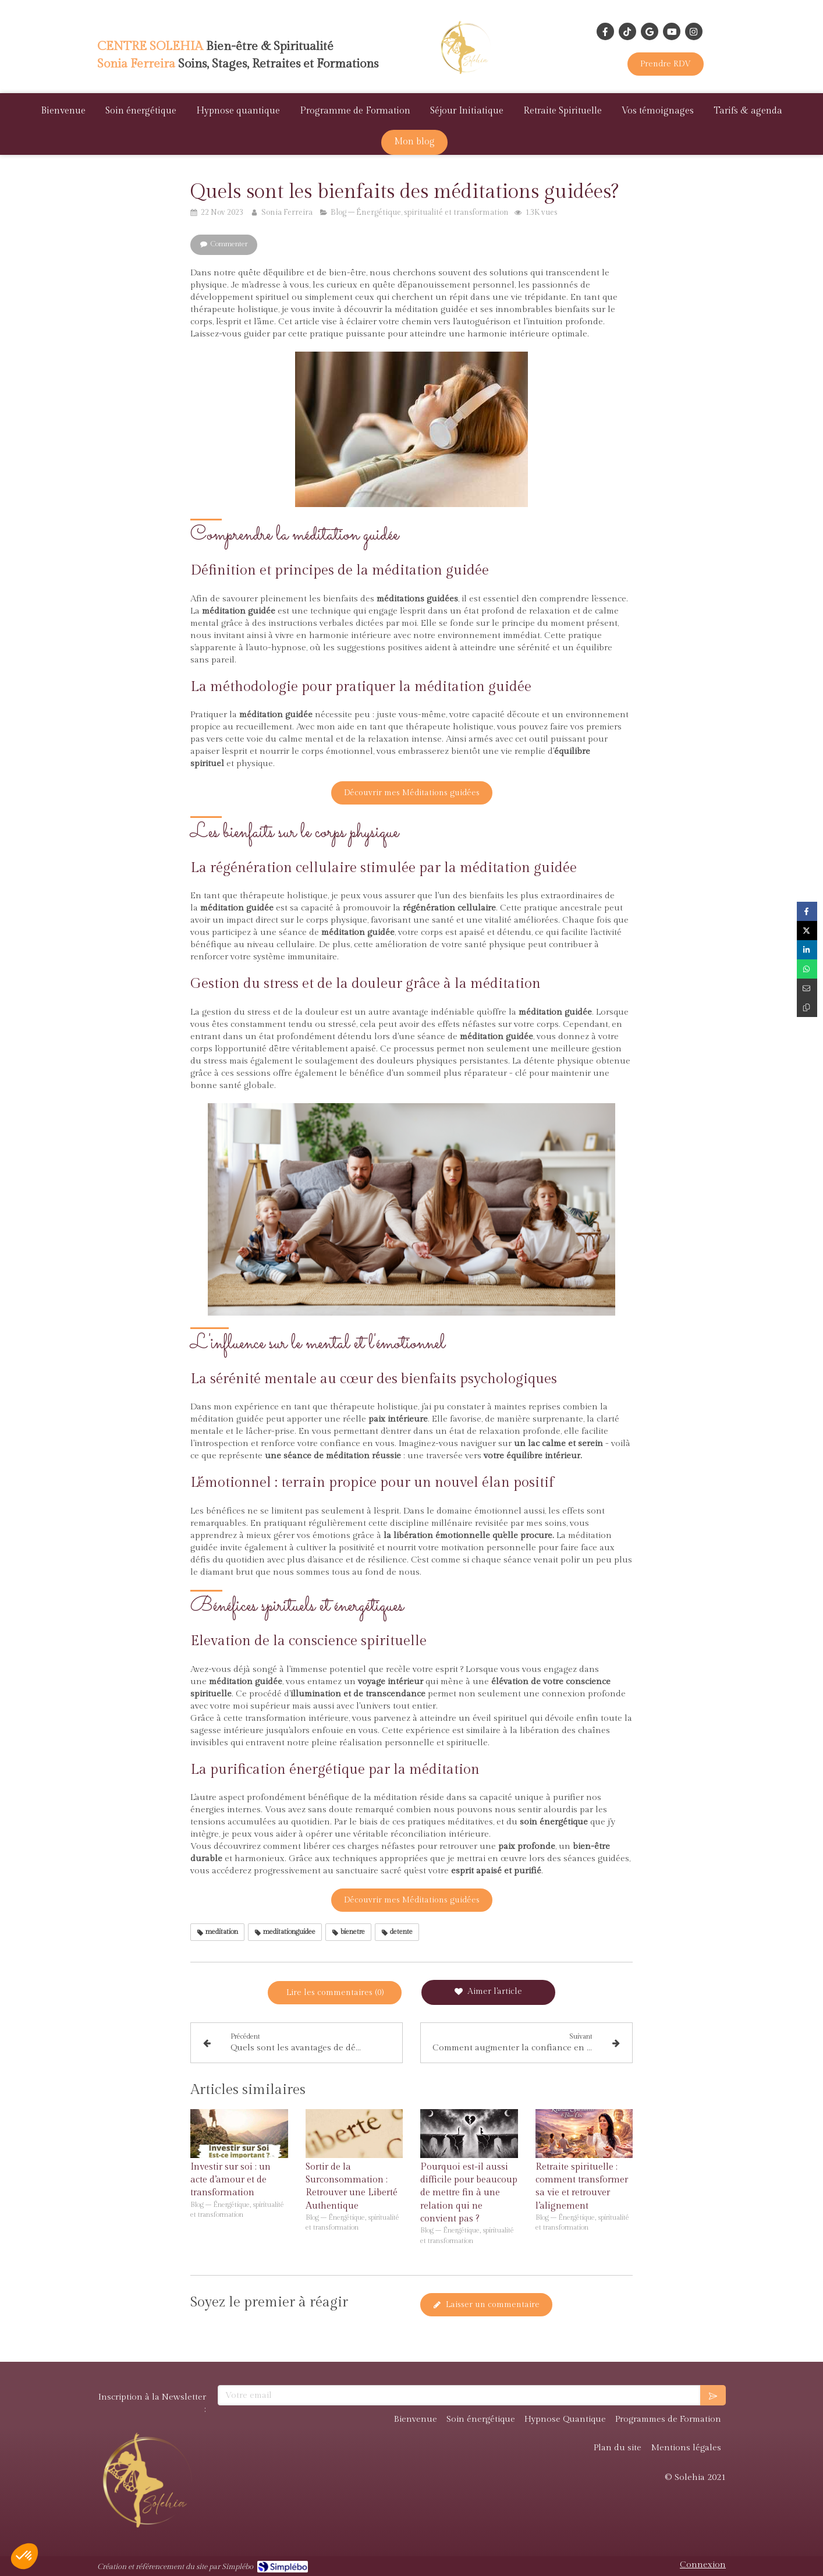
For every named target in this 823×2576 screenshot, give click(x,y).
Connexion (703, 2565)
